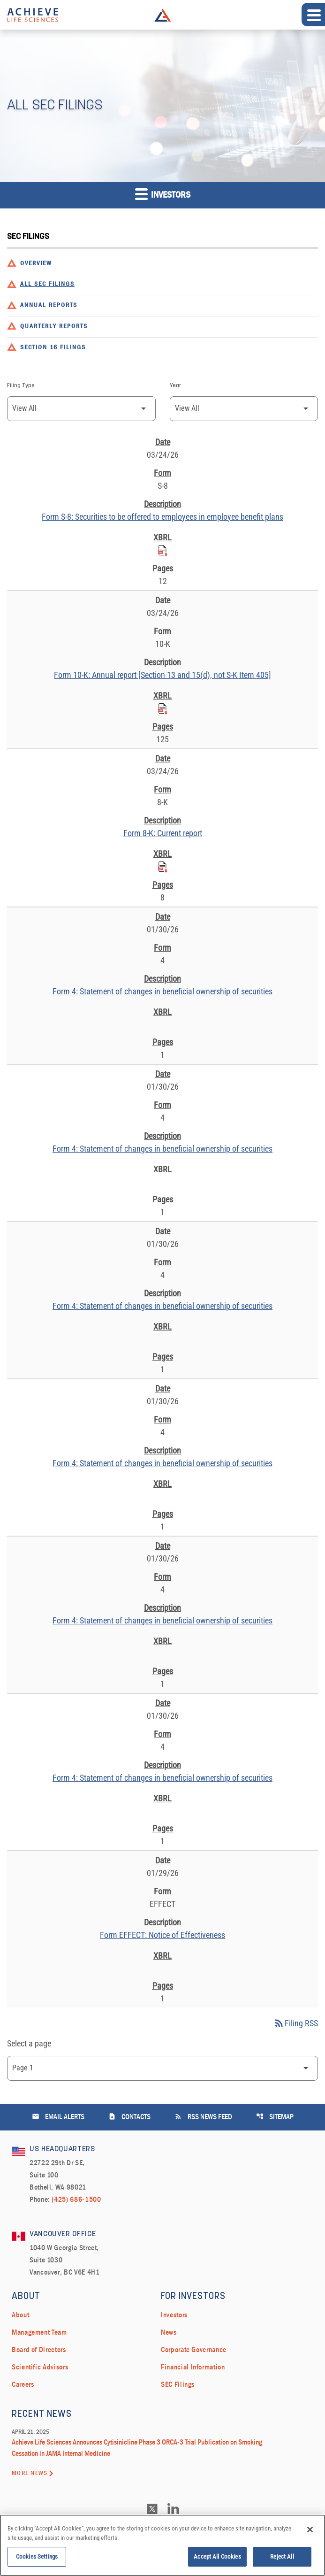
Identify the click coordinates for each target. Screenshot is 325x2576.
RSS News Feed (203, 2117)
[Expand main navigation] (313, 14)
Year (175, 386)
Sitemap (275, 2117)
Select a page (29, 2043)
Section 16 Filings (53, 348)
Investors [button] (162, 193)
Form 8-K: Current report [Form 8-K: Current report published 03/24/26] (162, 833)
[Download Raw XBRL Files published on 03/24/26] (162, 549)
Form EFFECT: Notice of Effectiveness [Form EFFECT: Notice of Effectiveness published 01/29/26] (162, 1935)
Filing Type (21, 386)
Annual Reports (48, 305)
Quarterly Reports (54, 326)
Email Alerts (58, 2117)
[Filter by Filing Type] (81, 408)
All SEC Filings (47, 284)
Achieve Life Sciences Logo (162, 15)
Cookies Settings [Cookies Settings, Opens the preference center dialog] (37, 2559)
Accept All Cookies (217, 2559)
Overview (36, 264)
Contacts (129, 2117)
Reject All (282, 2559)
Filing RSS (295, 2023)
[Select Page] (162, 2068)
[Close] (310, 2532)
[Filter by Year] (244, 408)
